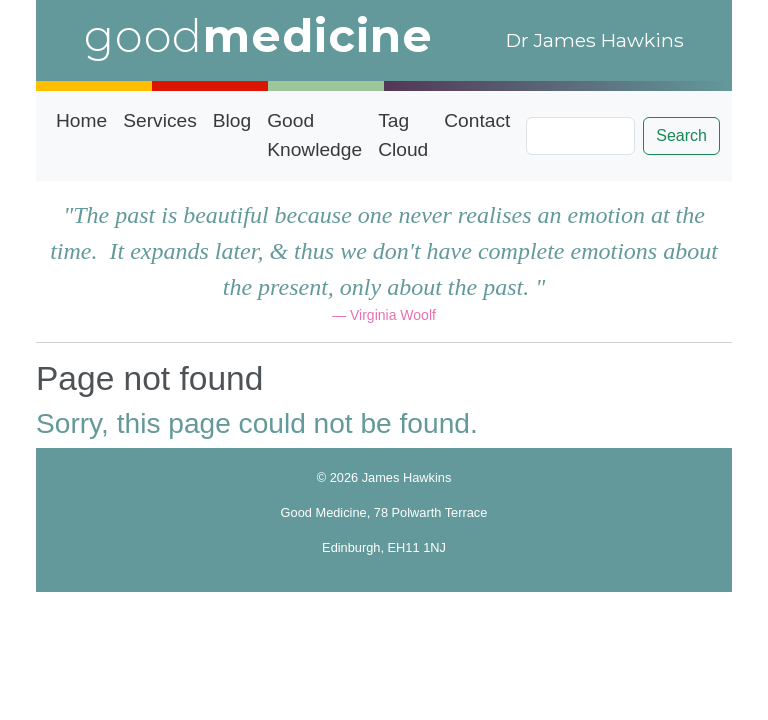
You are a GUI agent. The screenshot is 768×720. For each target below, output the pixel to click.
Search (681, 135)
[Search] (580, 136)
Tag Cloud (403, 135)
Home (81, 120)
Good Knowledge (314, 135)
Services (160, 120)
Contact (477, 120)
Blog (232, 120)
